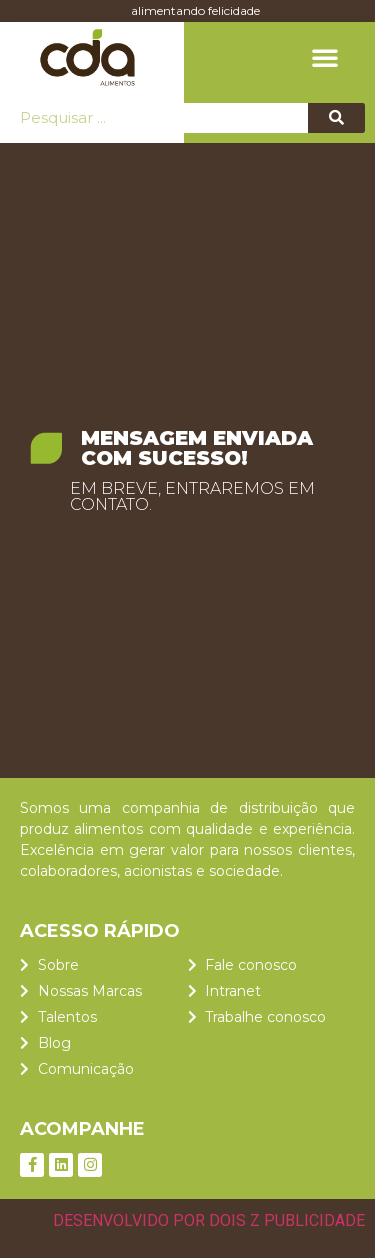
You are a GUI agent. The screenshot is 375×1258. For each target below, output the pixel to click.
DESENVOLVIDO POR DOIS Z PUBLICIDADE (209, 1220)
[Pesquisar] (336, 118)
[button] (325, 57)
